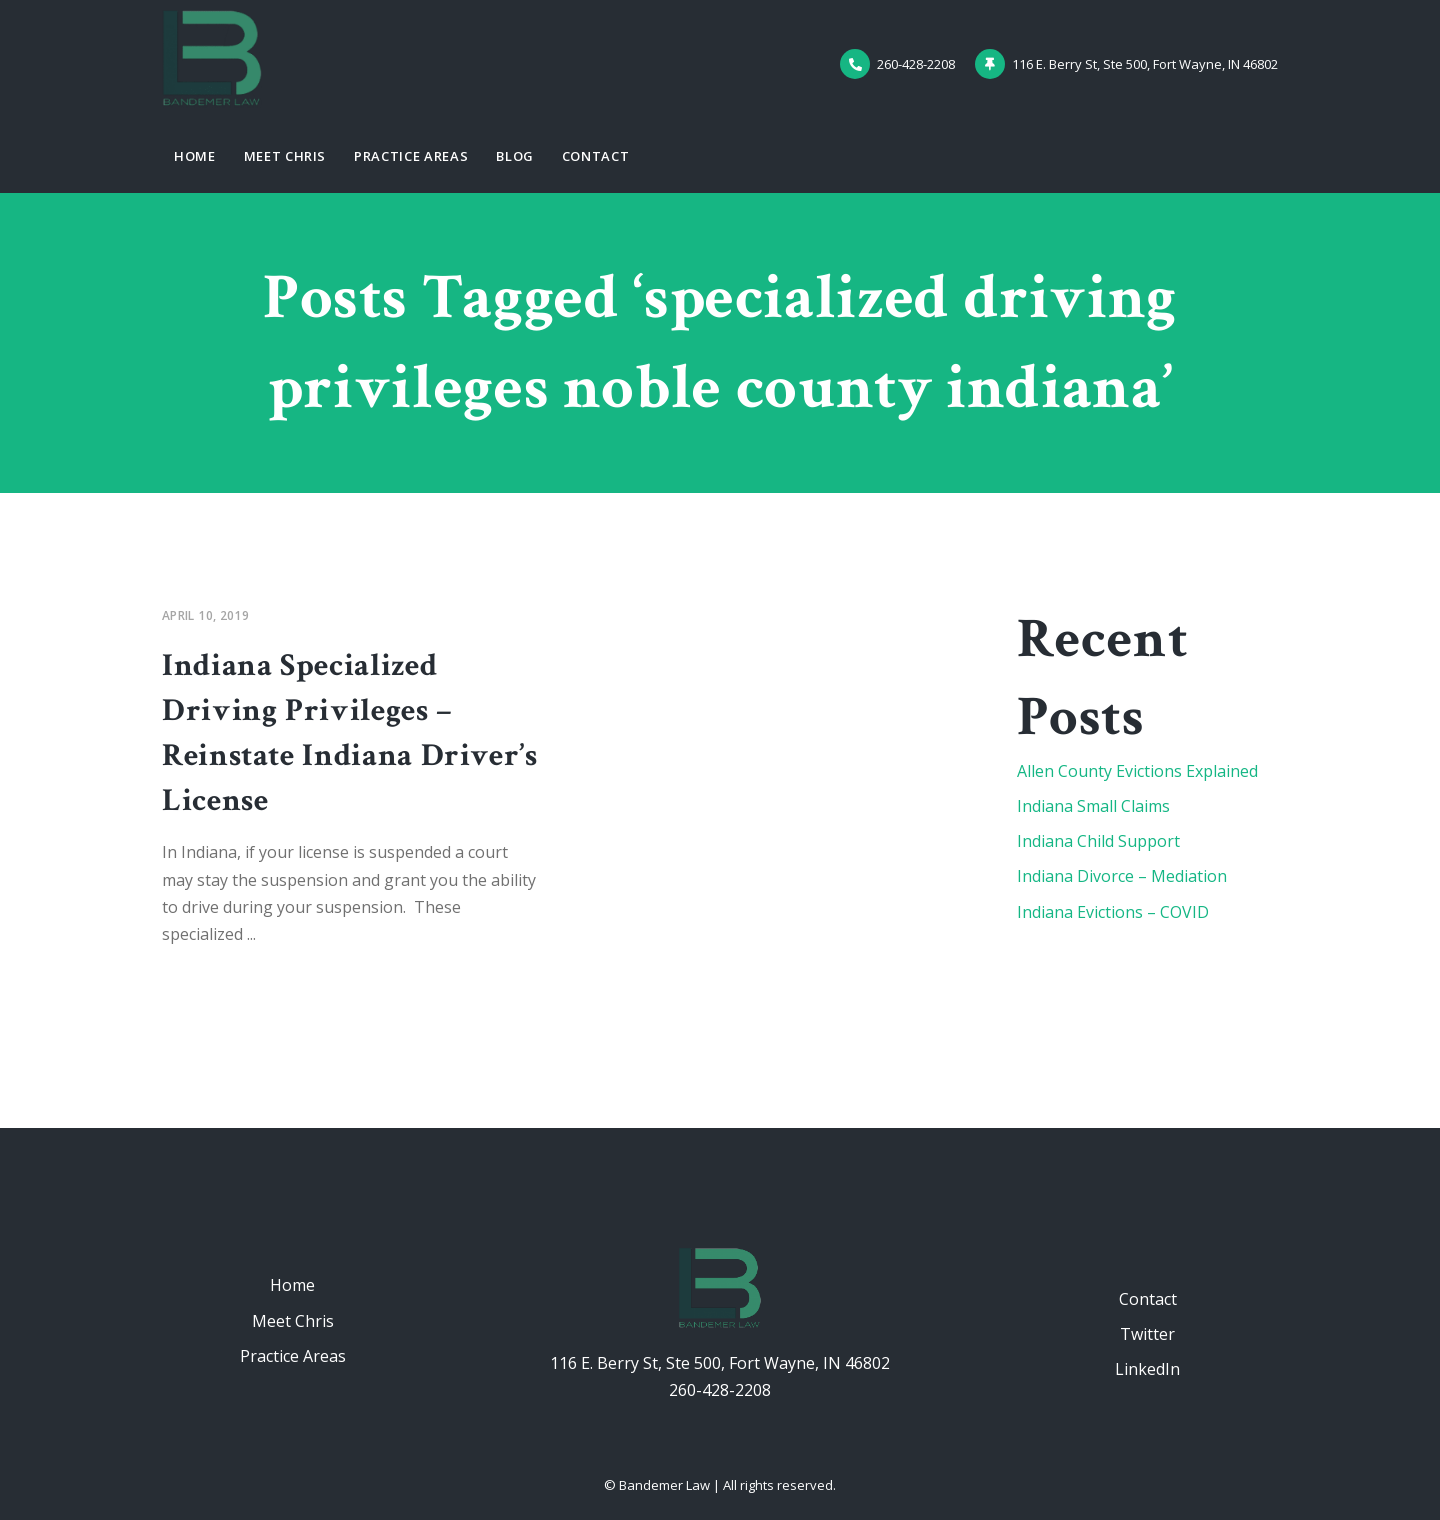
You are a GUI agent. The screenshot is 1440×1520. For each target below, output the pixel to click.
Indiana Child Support (1098, 841)
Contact (596, 156)
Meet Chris (285, 156)
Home (195, 156)
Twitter (1147, 1334)
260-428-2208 (720, 1390)
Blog (515, 156)
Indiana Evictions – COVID (1113, 912)
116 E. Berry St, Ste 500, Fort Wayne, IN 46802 (720, 1363)
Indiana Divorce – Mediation (1122, 876)
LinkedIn (1147, 1369)
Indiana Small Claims (1093, 806)
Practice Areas (411, 156)
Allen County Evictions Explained (1137, 771)
